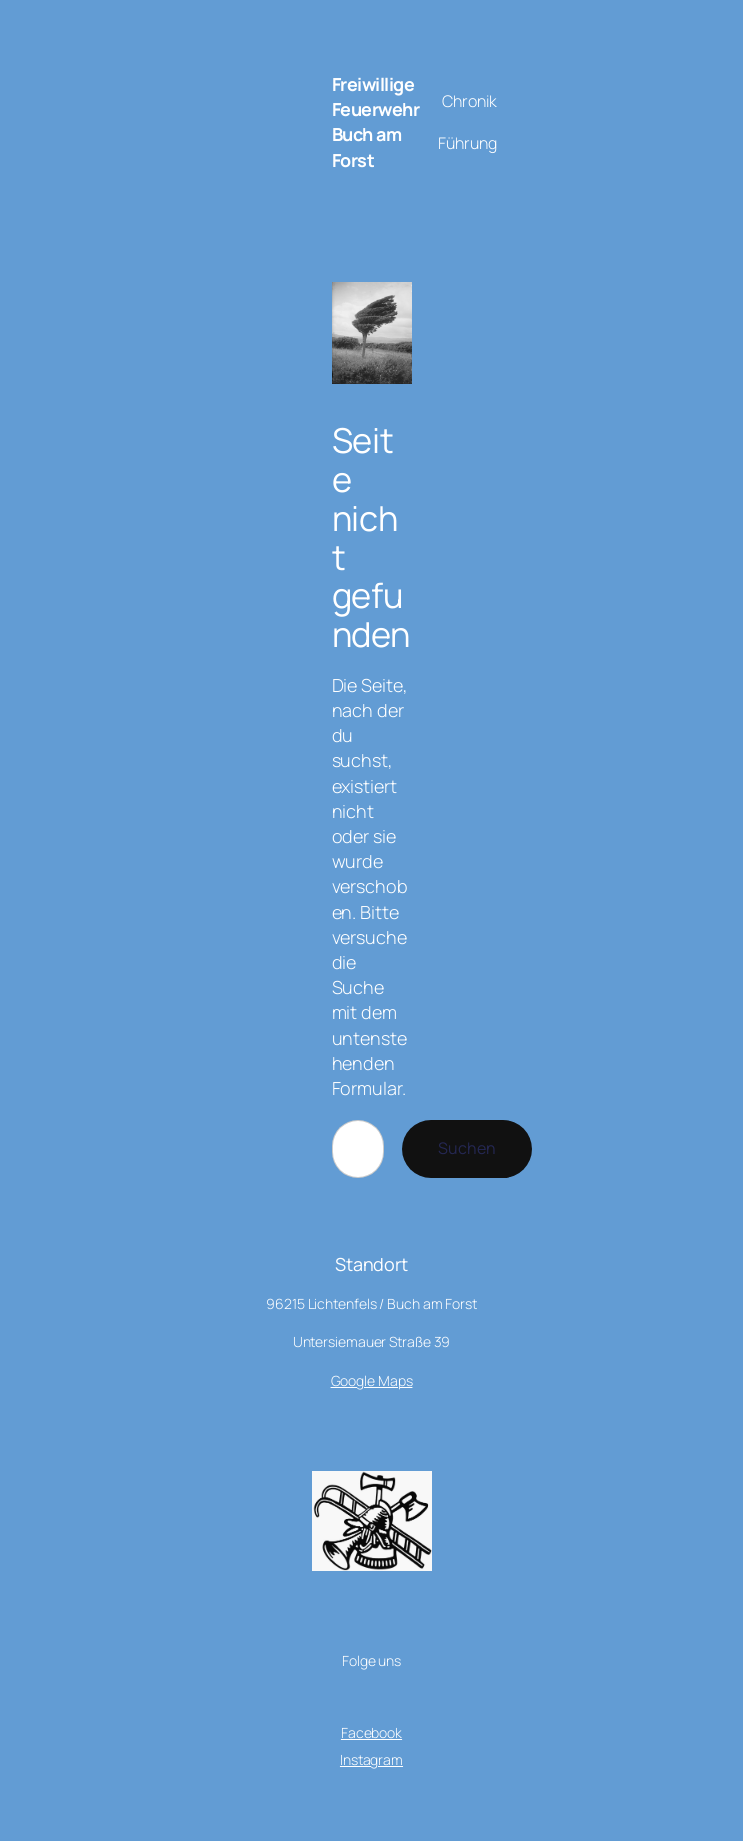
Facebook (371, 1732)
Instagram (371, 1759)
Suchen (467, 1148)
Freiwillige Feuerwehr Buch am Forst (376, 122)
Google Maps (372, 1380)
